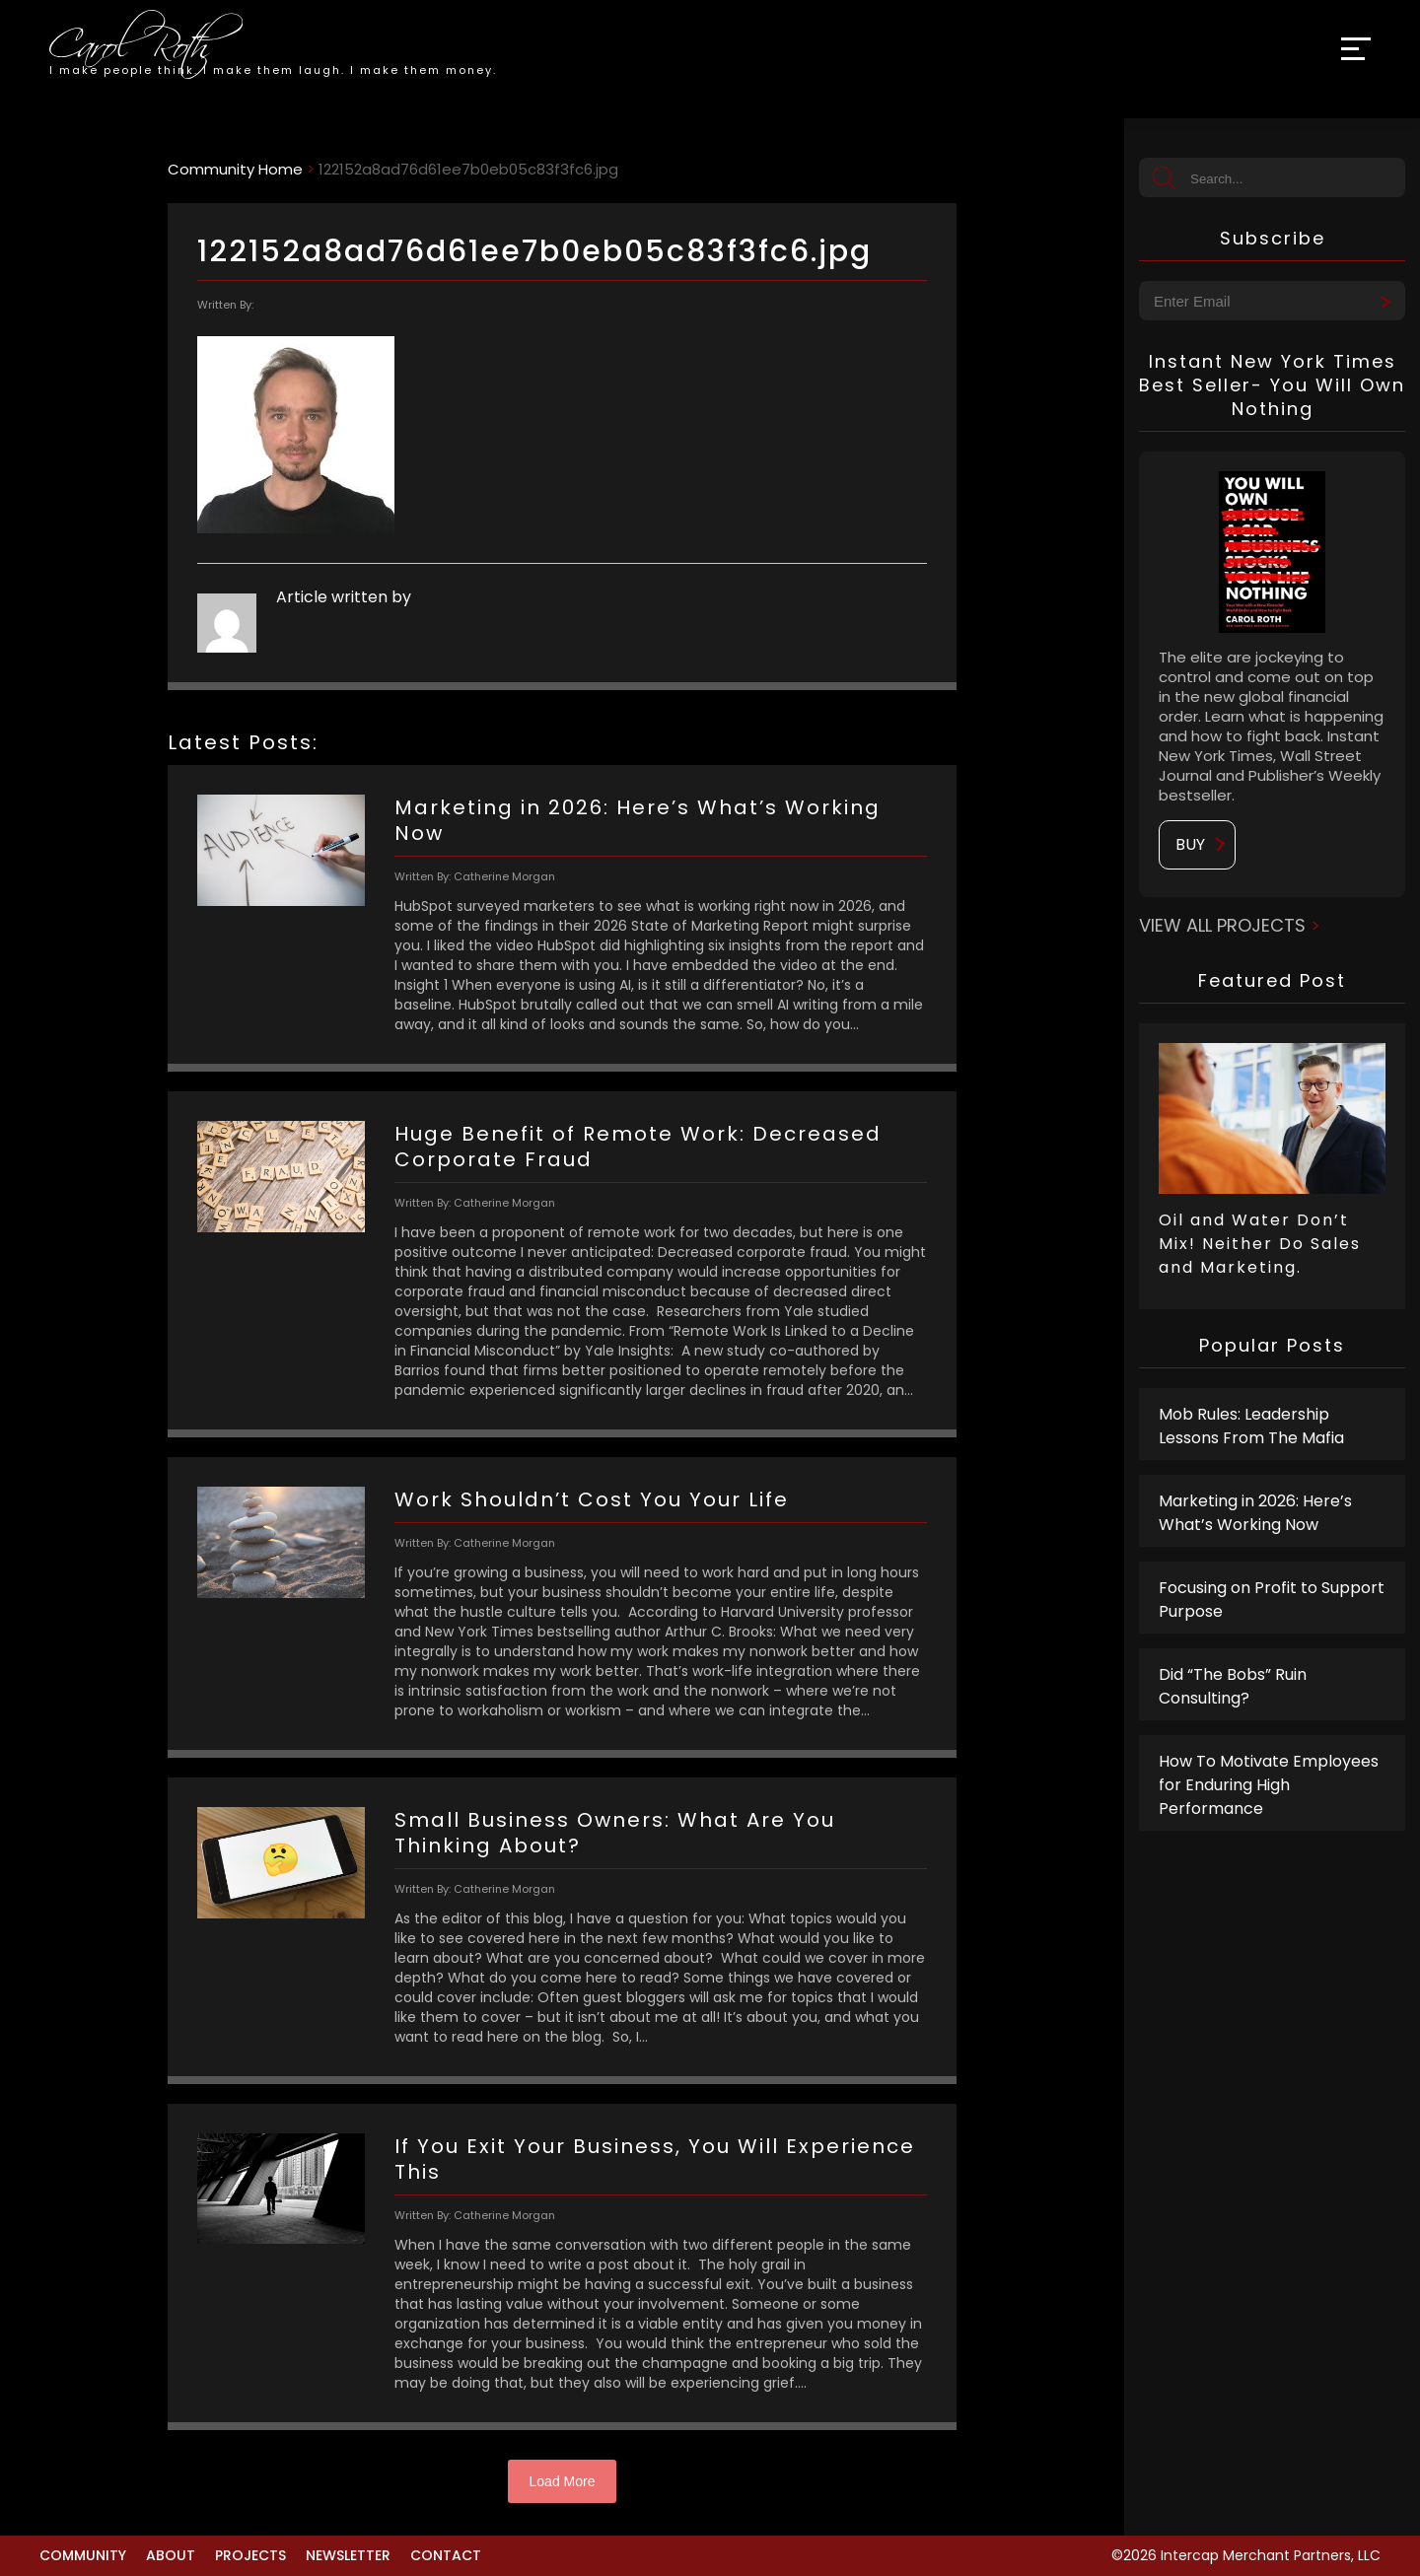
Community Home (235, 169)
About (170, 2555)
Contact (445, 2555)
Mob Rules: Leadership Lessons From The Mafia (1251, 1426)
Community (82, 2555)
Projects (250, 2555)
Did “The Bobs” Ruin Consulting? (1233, 1686)
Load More (563, 2481)
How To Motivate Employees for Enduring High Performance (1269, 1785)
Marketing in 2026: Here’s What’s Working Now (1255, 1513)
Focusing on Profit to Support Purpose (1271, 1599)
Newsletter (348, 2555)
